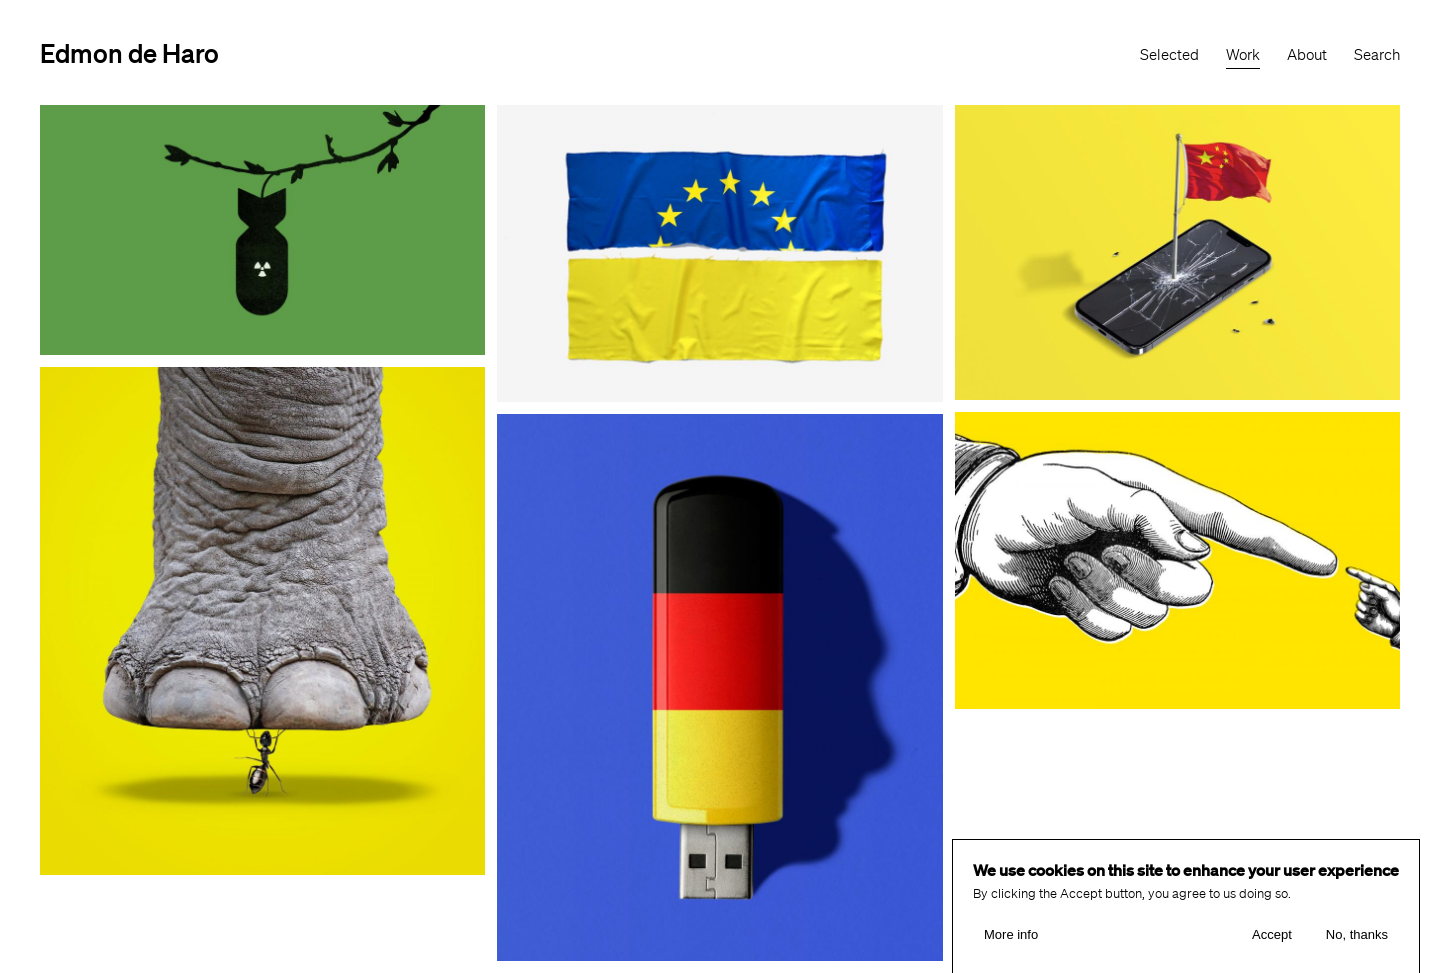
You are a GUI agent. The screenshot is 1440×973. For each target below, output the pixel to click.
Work (1243, 55)
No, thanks (1357, 937)
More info (1011, 937)
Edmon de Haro (129, 52)
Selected (1169, 55)
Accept (1272, 937)
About (1307, 55)
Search (1377, 55)
